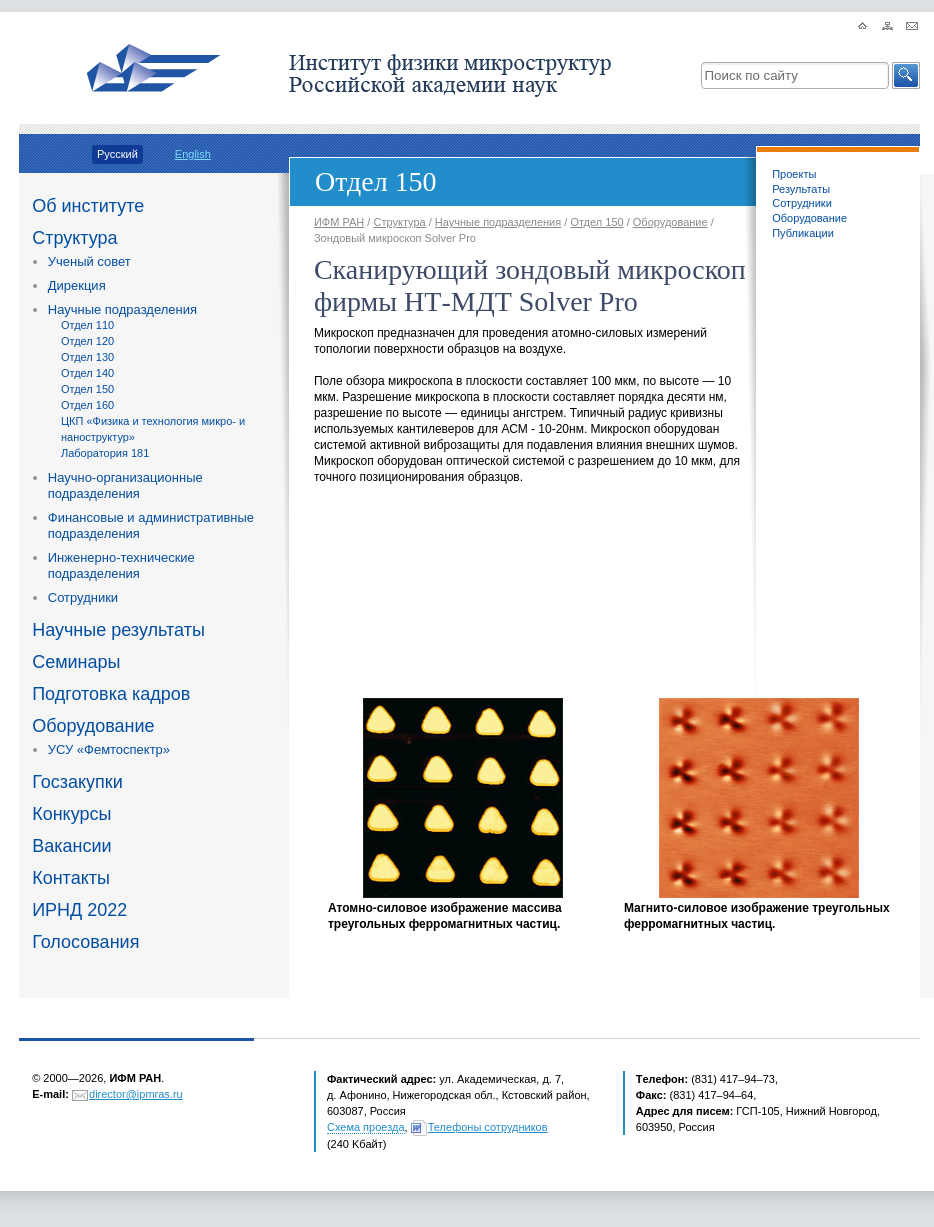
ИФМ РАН (339, 222)
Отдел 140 (87, 373)
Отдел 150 (87, 389)
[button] (906, 75)
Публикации (803, 233)
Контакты (71, 878)
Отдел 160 (87, 405)
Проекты (794, 174)
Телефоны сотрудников (488, 1127)
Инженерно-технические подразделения (121, 565)
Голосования (85, 942)
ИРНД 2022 (79, 910)
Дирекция (77, 285)
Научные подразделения (122, 309)
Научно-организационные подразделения (125, 485)
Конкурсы (71, 814)
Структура (74, 238)
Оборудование (93, 726)
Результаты (801, 189)
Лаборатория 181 (105, 453)
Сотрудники (83, 597)
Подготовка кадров (111, 694)
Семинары (76, 662)
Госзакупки (77, 782)
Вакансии (71, 846)
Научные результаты (118, 630)
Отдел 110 (87, 325)
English (193, 154)
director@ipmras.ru (136, 1094)
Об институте (88, 206)
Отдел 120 (87, 341)
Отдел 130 (87, 357)
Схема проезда (366, 1127)
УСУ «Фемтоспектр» (109, 749)
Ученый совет (89, 261)
